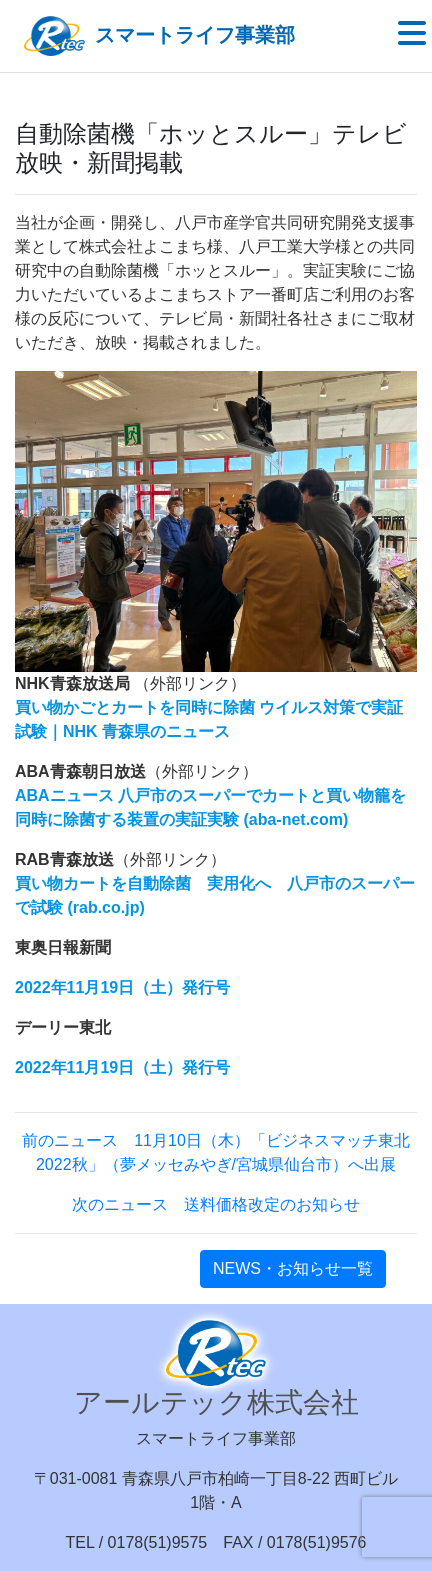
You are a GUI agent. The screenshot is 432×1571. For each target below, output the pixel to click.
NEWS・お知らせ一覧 (293, 1268)
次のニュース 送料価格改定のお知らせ (216, 1204)
